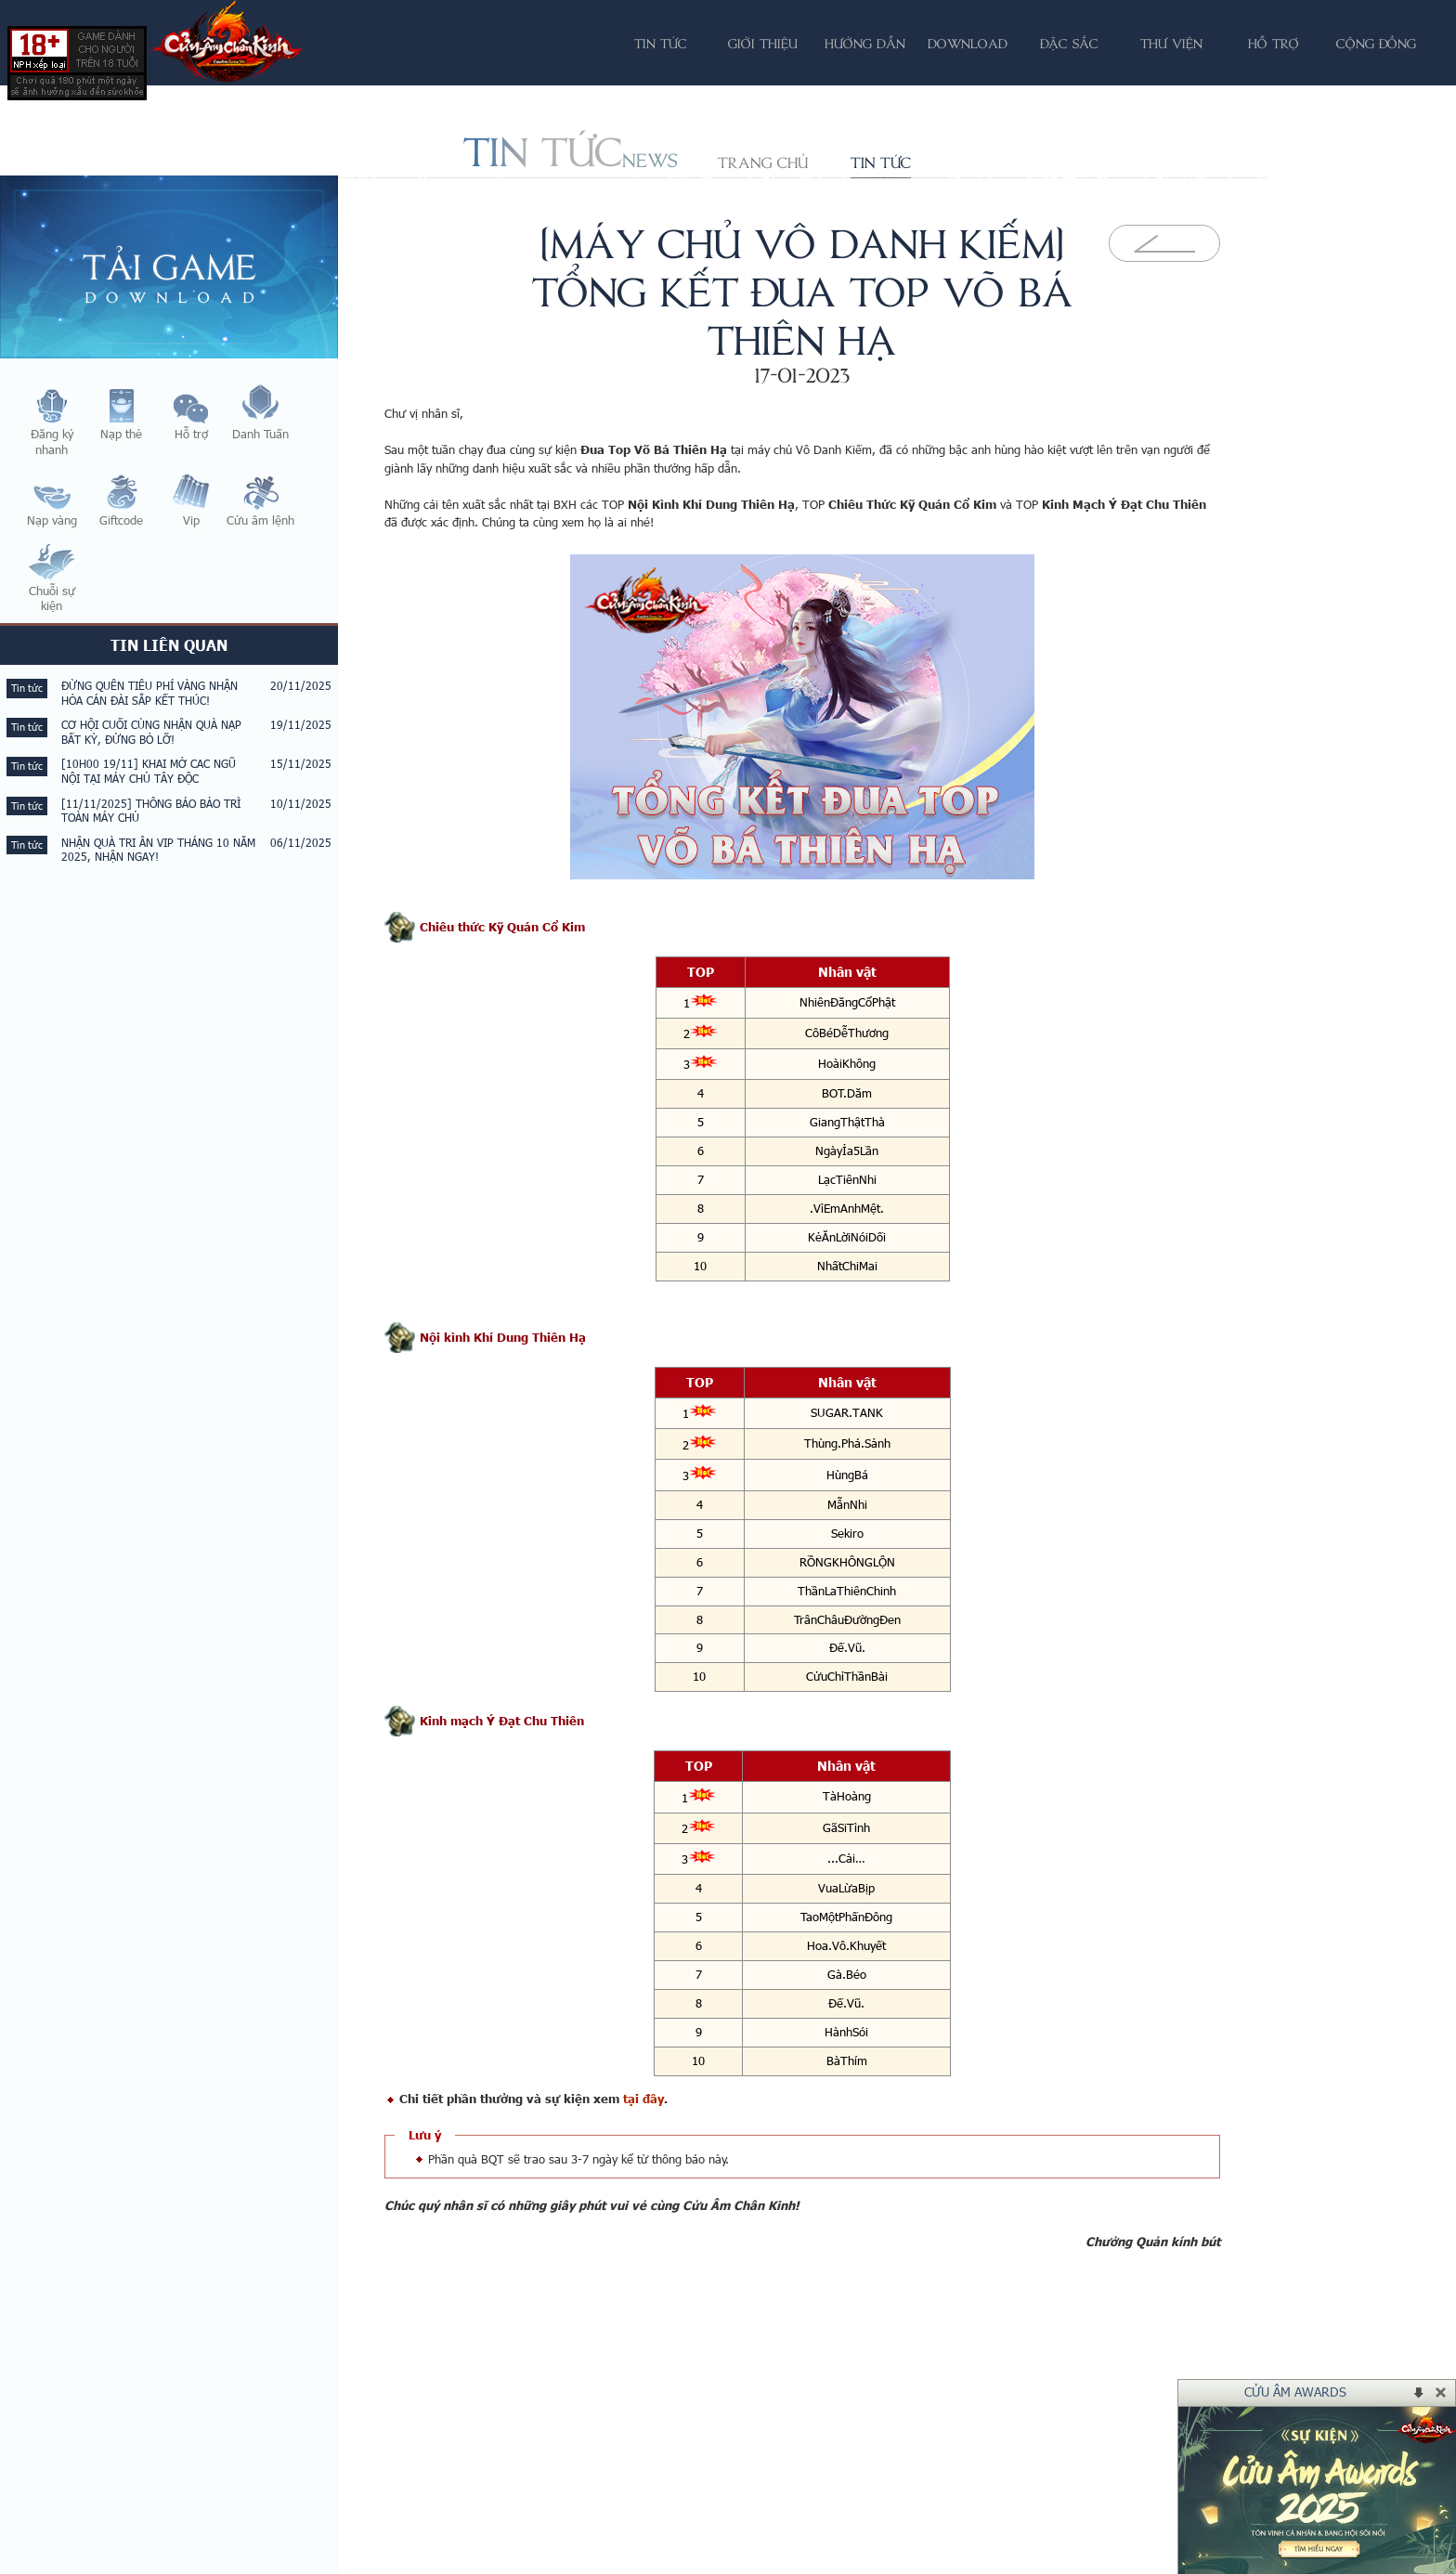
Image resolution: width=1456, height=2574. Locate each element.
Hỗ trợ (1273, 43)
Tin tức (881, 162)
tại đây (643, 2098)
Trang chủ (763, 162)
